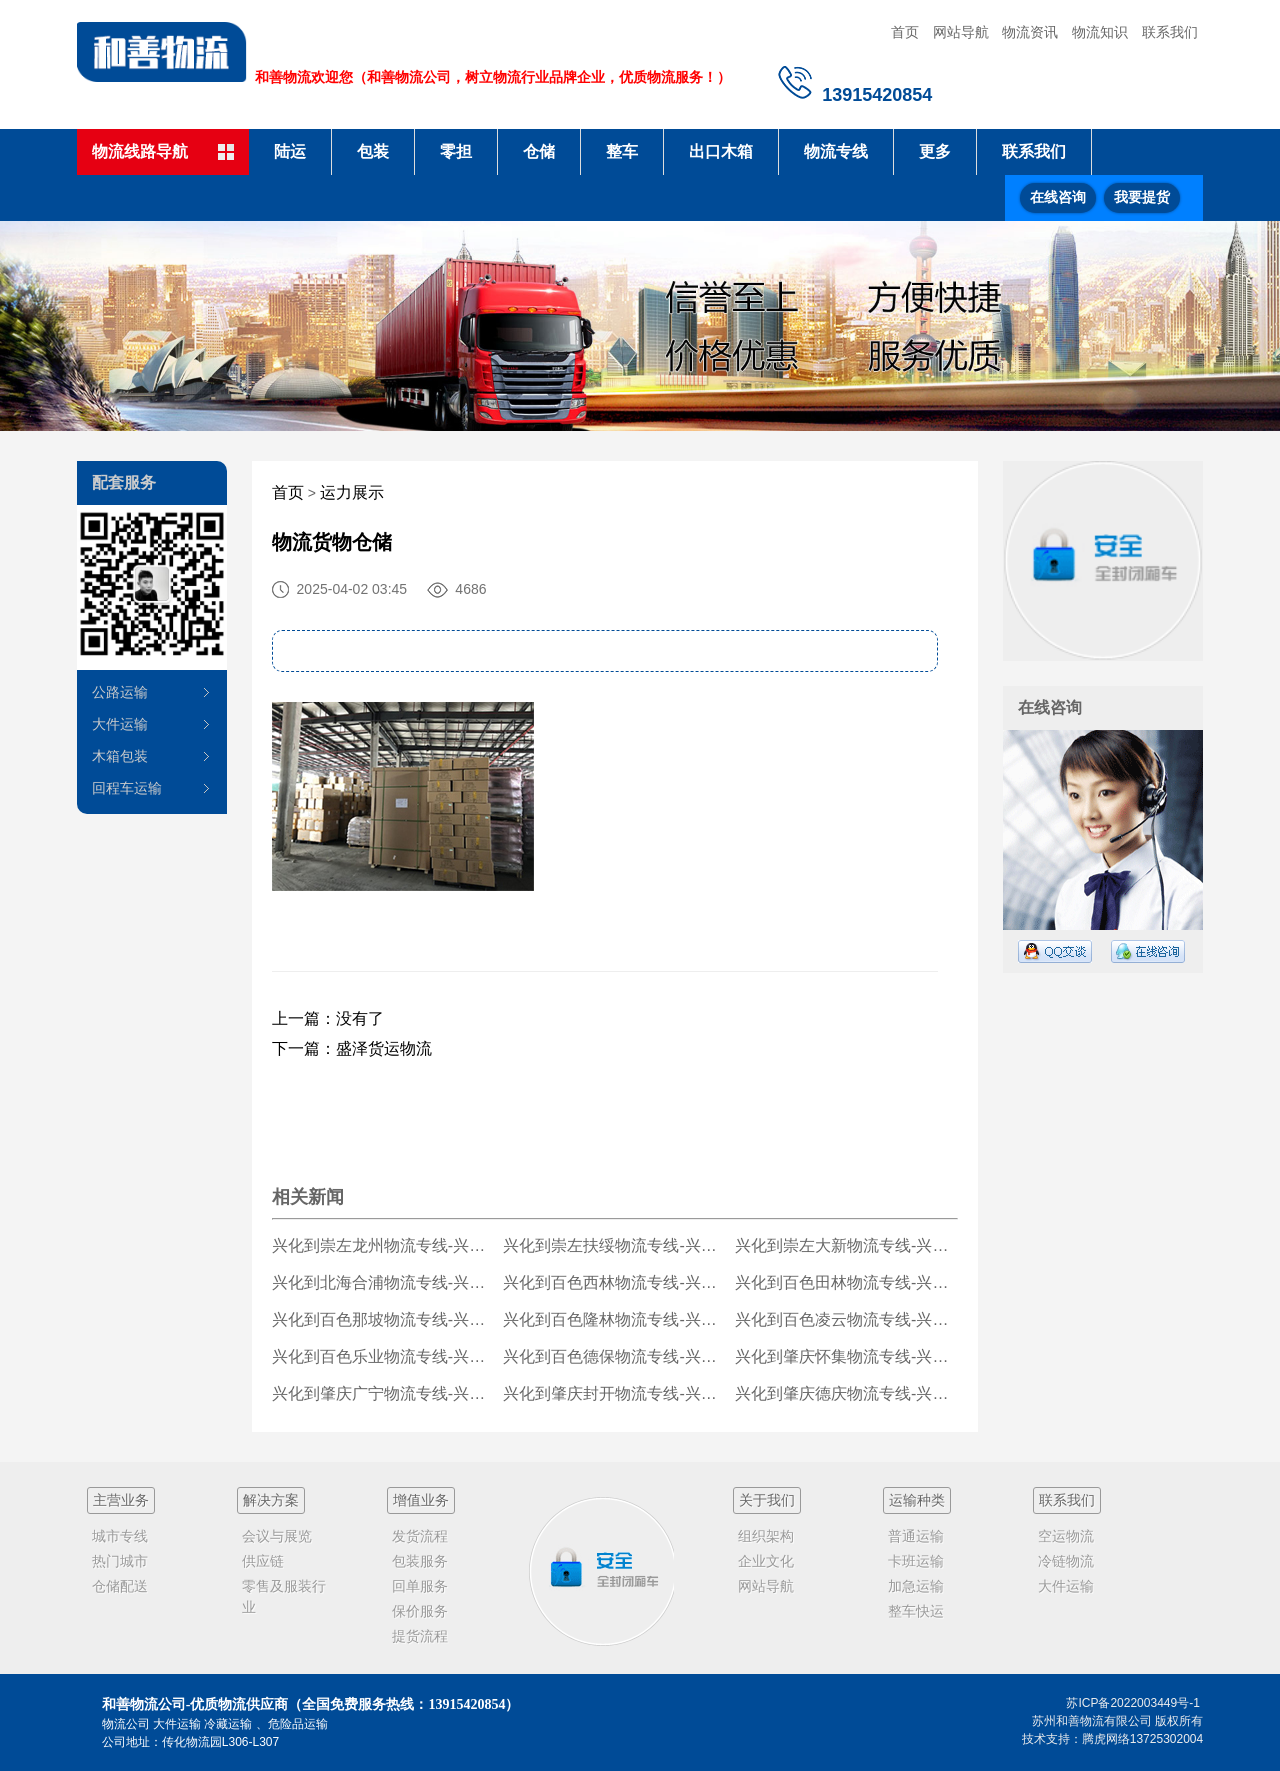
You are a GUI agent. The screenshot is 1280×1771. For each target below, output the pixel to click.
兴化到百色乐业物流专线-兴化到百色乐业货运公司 (383, 1356)
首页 (905, 32)
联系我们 (1170, 32)
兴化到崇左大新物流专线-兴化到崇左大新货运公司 (846, 1245)
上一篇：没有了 (328, 1018)
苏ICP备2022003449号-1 (1132, 1703)
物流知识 (1100, 32)
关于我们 (767, 1500)
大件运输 (120, 724)
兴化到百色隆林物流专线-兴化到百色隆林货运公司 (614, 1319)
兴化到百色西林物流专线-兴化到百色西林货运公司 (614, 1282)
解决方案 (271, 1500)
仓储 (539, 151)
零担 (456, 151)
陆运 (290, 151)
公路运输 (120, 692)
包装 (373, 151)
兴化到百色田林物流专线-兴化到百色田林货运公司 (846, 1282)
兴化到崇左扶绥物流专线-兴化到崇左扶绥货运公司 (614, 1245)
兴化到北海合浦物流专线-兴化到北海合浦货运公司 (383, 1282)
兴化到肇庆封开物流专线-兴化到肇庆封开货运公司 (614, 1393)
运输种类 (917, 1500)
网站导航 (961, 32)
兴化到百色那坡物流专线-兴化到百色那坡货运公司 (383, 1319)
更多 (935, 151)
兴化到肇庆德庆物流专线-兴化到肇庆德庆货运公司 (846, 1393)
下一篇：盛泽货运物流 (352, 1048)
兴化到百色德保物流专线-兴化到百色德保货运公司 (614, 1356)
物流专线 (836, 151)
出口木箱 (721, 151)
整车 (622, 151)
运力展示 (352, 492)
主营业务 (121, 1500)
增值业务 (421, 1500)
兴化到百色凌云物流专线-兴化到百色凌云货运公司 (846, 1319)
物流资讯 (1030, 32)
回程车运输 (127, 788)
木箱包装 (120, 756)
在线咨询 (1058, 197)
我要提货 (1142, 197)
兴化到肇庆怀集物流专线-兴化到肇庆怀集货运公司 (846, 1356)
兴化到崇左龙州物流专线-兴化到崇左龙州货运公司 (383, 1245)
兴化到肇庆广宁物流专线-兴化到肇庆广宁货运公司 (383, 1393)
